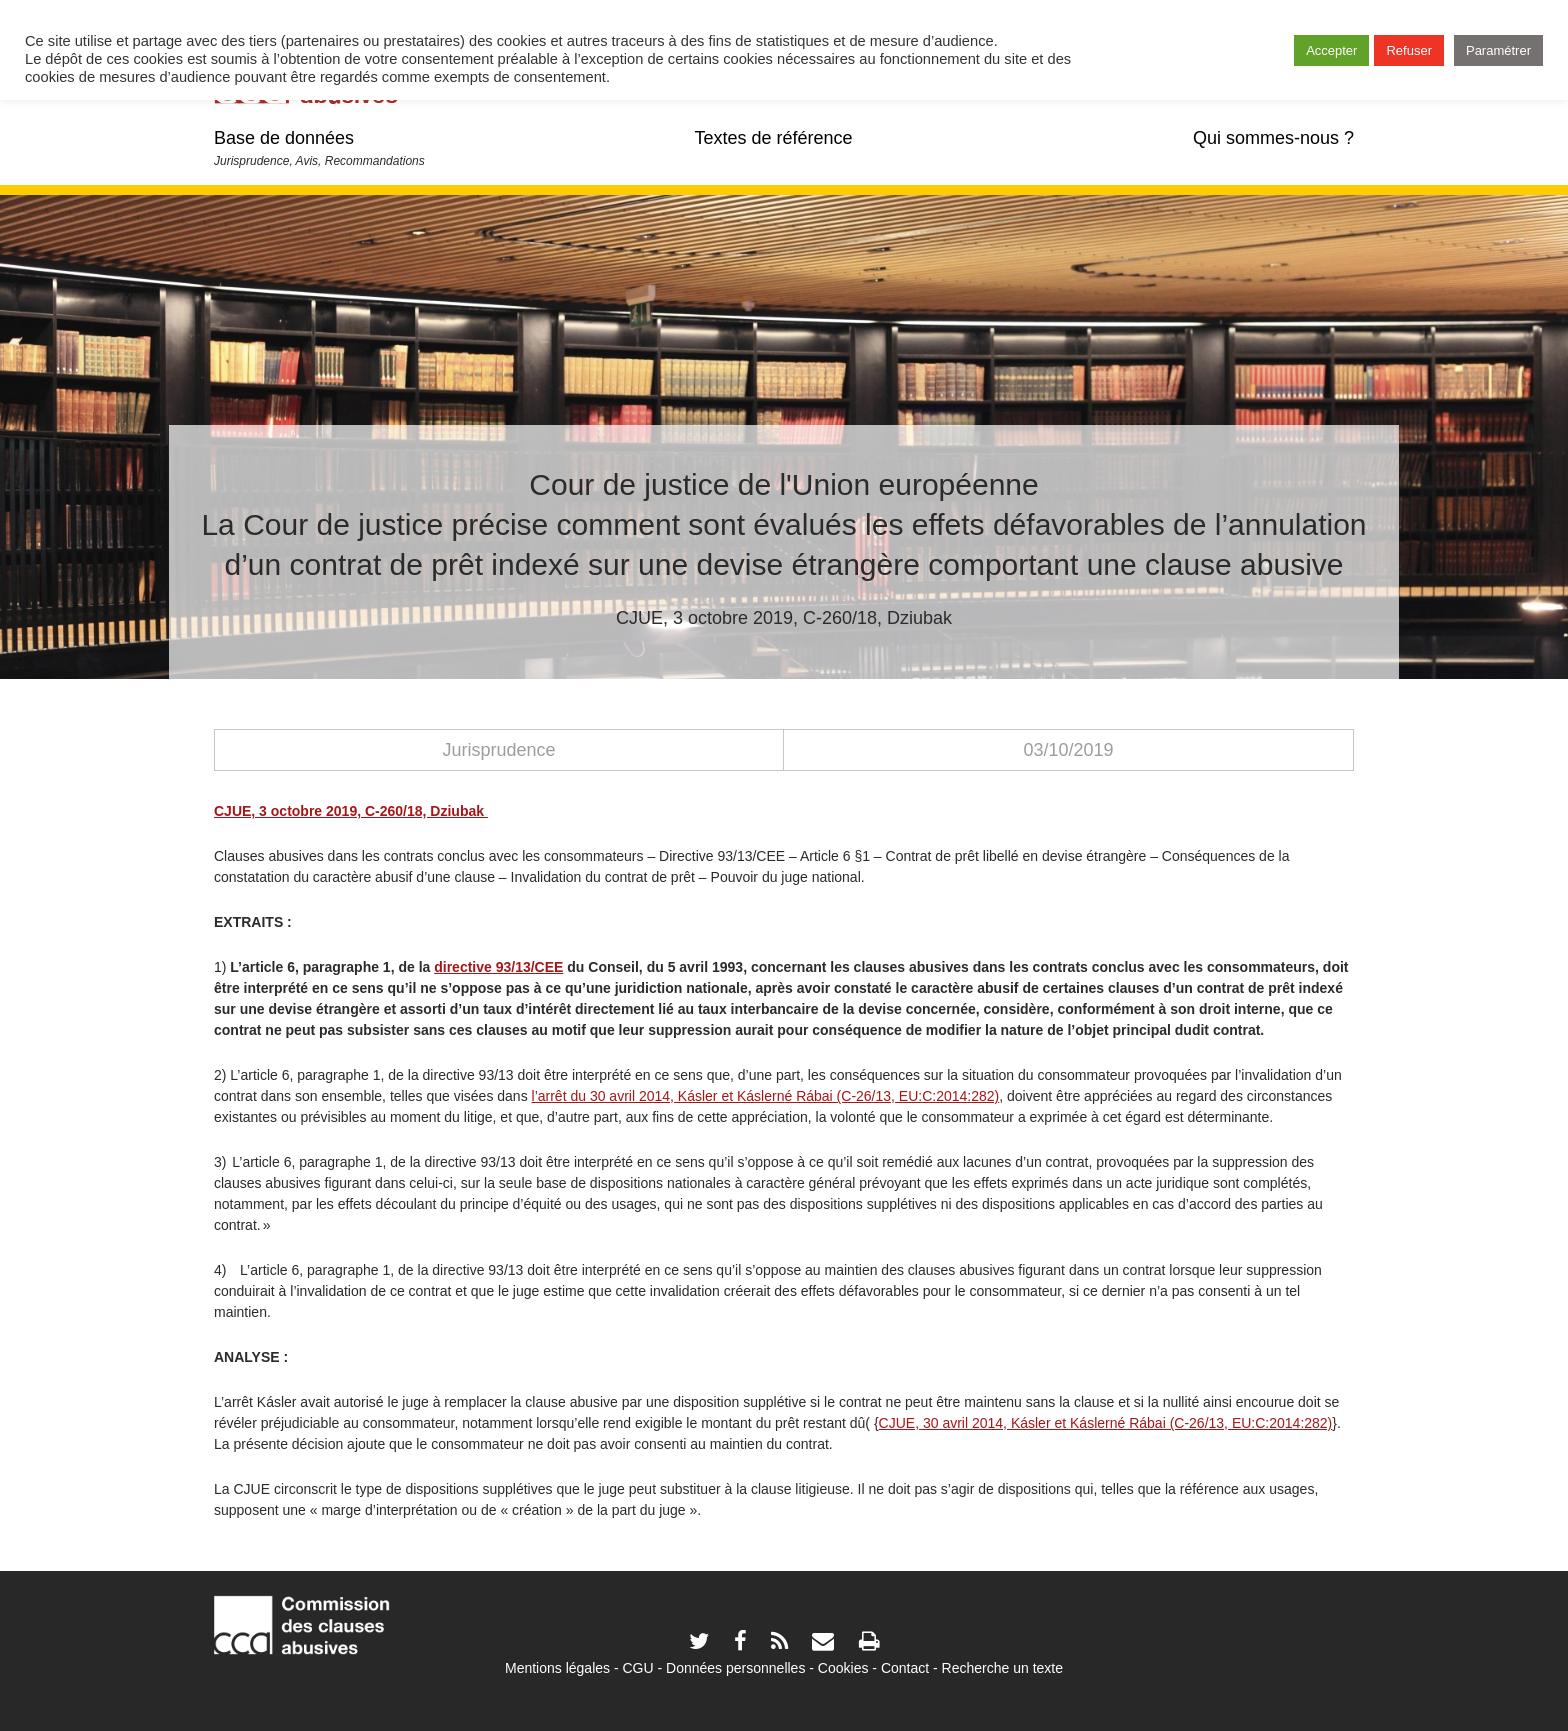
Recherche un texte (1002, 1668)
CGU (638, 1668)
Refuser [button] (1409, 50)
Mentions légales (557, 1668)
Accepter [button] (1331, 50)
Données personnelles (735, 1668)
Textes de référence (773, 138)
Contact (905, 1668)
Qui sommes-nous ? (1273, 138)
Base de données (284, 138)
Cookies (843, 1668)
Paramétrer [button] (1498, 50)
